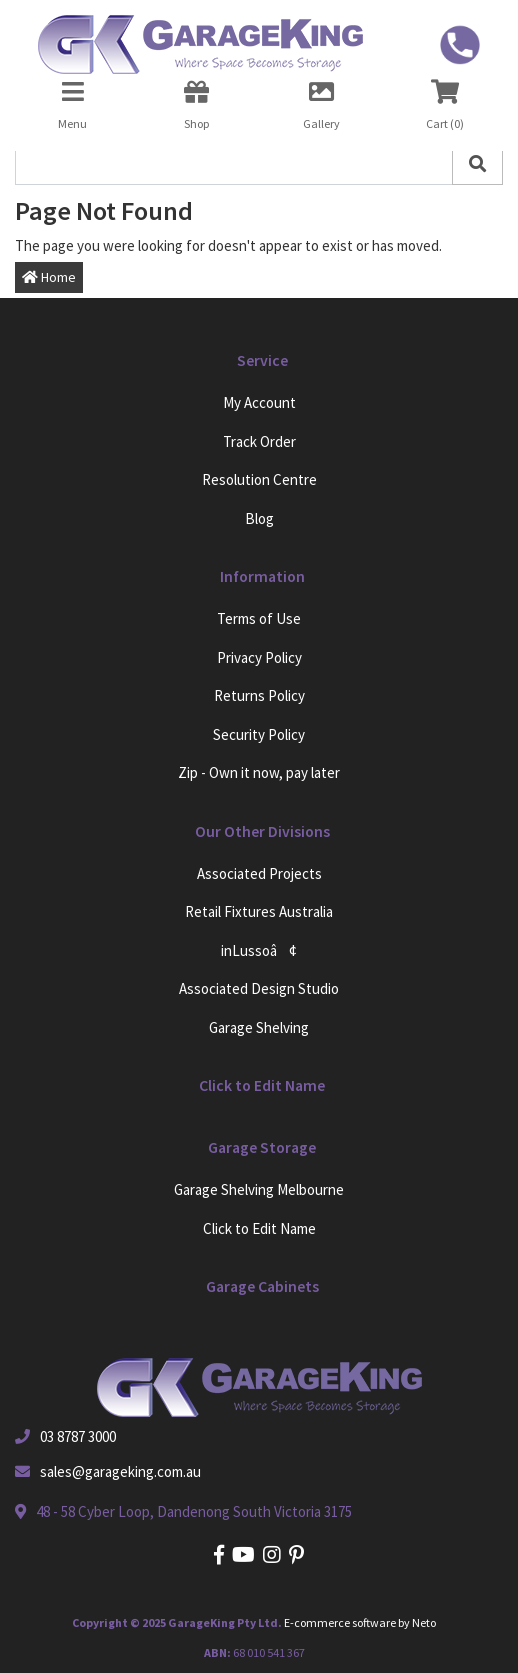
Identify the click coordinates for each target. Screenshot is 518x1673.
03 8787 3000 (78, 1436)
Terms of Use (259, 618)
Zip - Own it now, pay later (259, 772)
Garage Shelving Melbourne (259, 1189)
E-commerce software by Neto (360, 1622)
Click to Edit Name (259, 1228)
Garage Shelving (259, 1027)
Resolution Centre (259, 479)
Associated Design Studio (259, 988)
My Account (259, 402)
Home (49, 277)
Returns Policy (259, 695)
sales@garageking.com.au (120, 1471)
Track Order (259, 441)
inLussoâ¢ (259, 950)
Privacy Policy (259, 657)
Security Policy (259, 734)
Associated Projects (259, 873)
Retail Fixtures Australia (259, 911)
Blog (259, 518)
